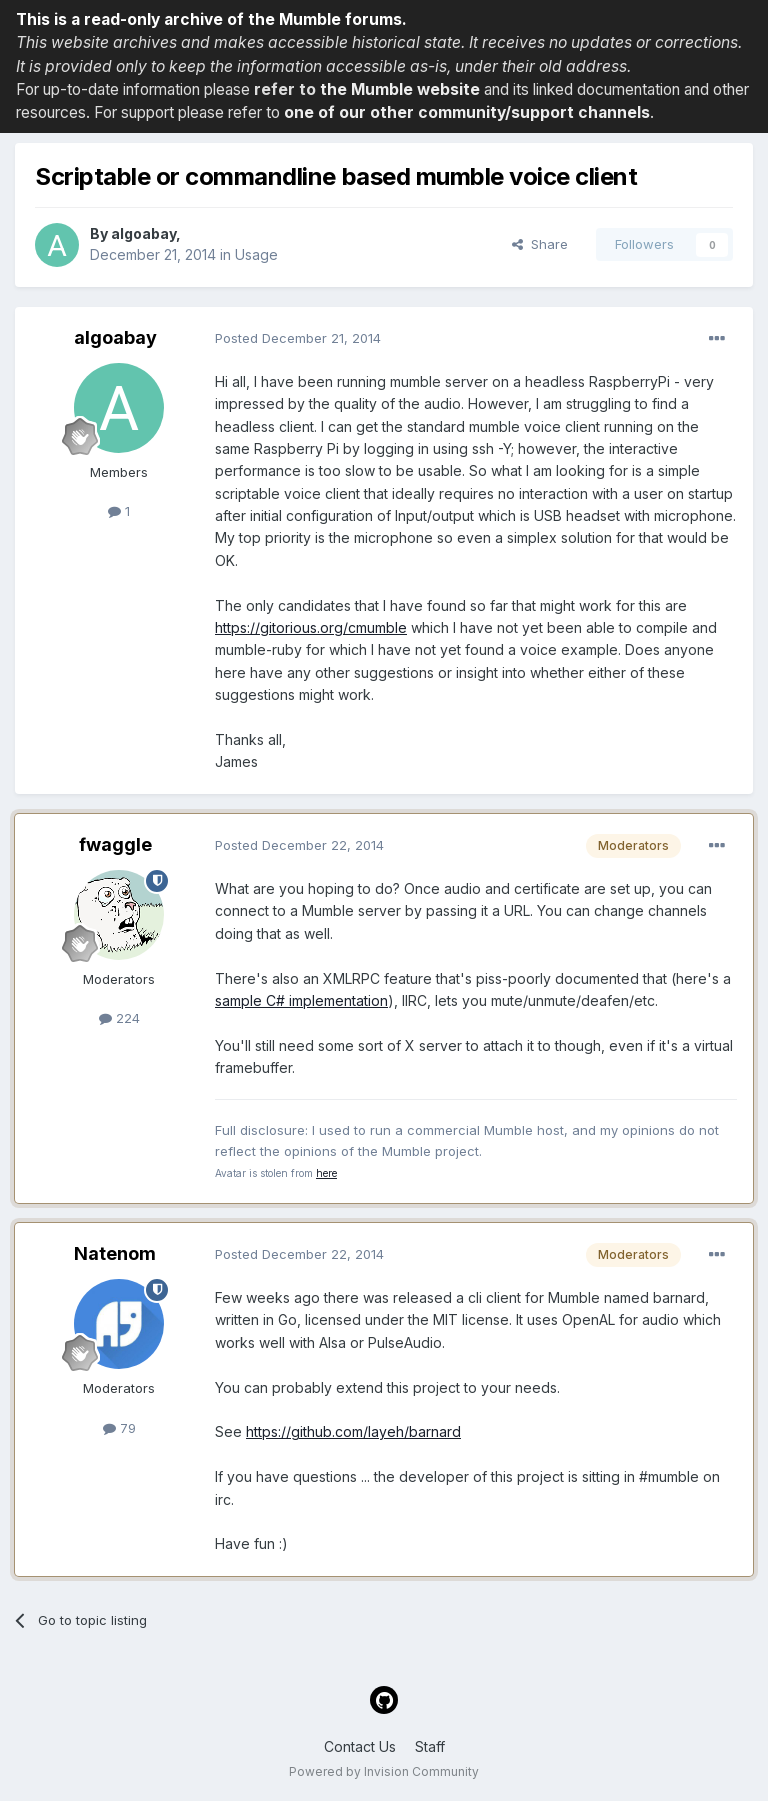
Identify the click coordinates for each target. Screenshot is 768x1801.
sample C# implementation (301, 1000)
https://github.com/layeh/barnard (353, 1431)
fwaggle (115, 844)
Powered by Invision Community (384, 1771)
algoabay (143, 233)
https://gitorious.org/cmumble (311, 627)
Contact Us (360, 1746)
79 (119, 1428)
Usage (256, 254)
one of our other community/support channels (467, 112)
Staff (430, 1746)
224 (119, 1018)
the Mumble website (400, 89)
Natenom (115, 1253)
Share (540, 244)
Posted (298, 338)
